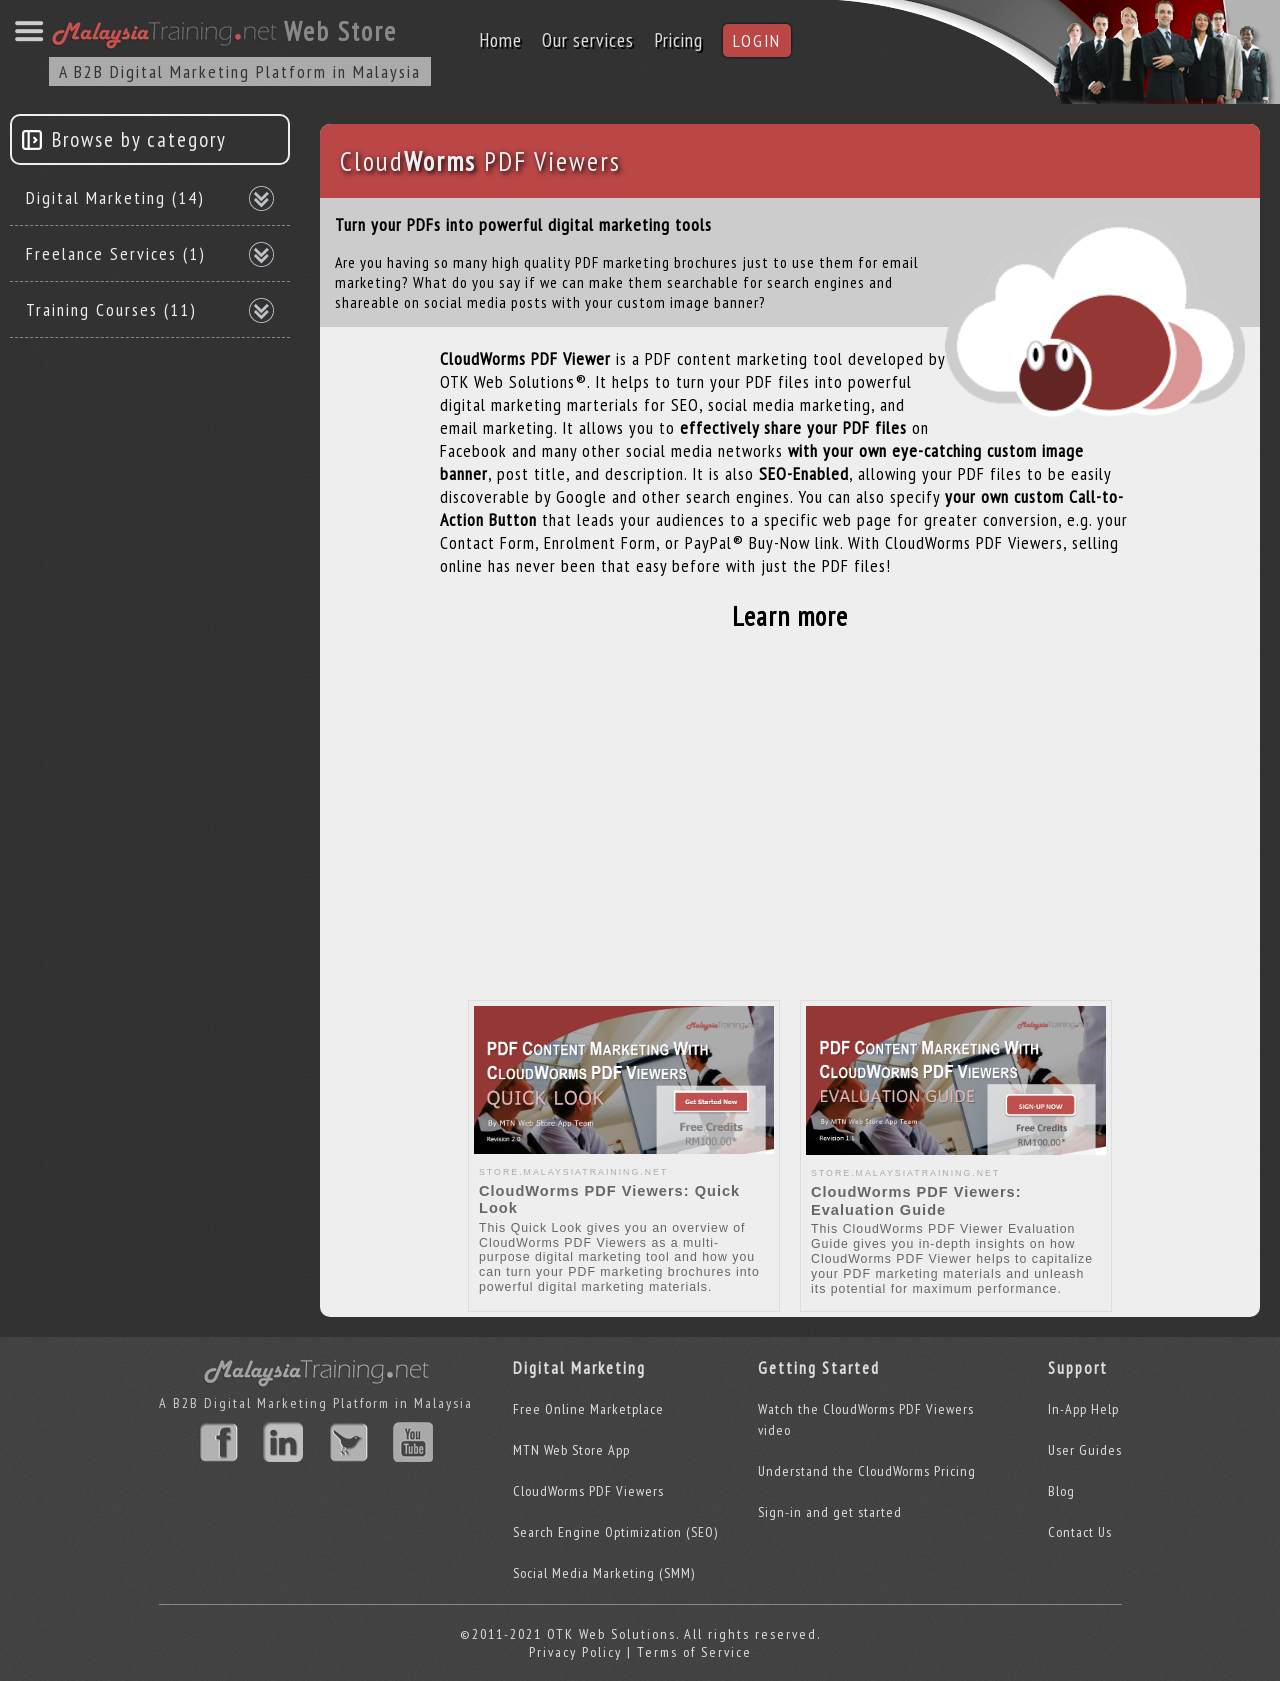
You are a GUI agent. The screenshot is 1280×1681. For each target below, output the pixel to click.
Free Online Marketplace (588, 1409)
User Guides (1085, 1450)
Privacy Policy (575, 1652)
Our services (588, 39)
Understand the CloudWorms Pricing (867, 1471)
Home (500, 39)
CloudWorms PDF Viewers (588, 1491)
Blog (1061, 1491)
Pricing (678, 39)
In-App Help (1083, 1409)
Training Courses (111, 309)
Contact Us (1080, 1532)
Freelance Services (116, 253)
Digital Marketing (115, 197)
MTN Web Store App (571, 1450)
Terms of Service (694, 1652)
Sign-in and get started (830, 1512)
